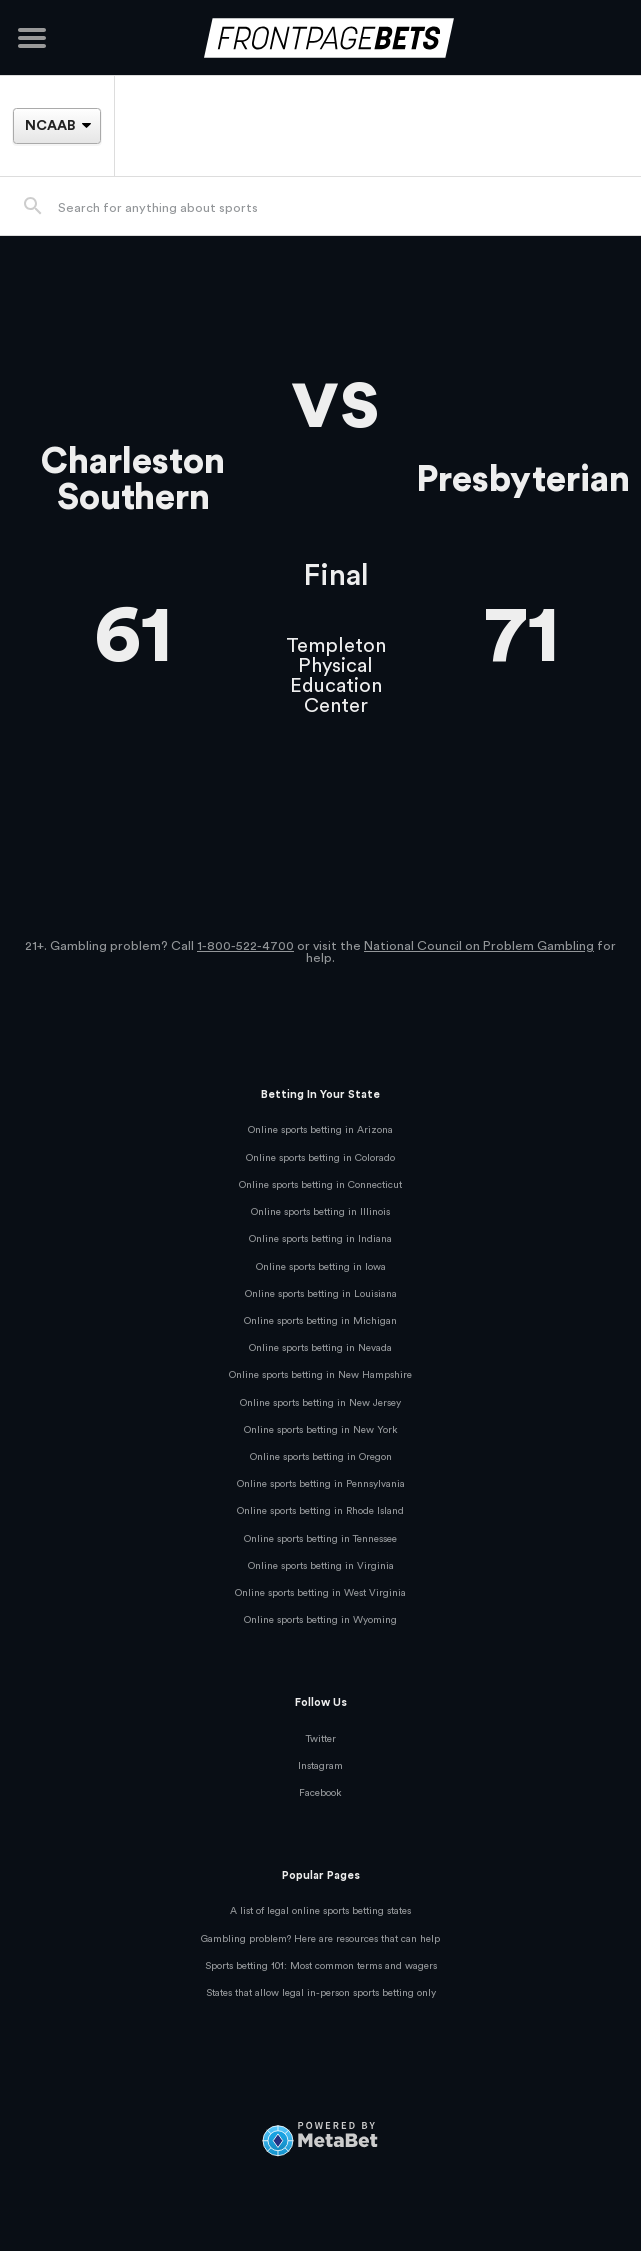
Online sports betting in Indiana (320, 1239)
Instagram (320, 1766)
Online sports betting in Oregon (321, 1457)
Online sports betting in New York (321, 1430)
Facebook (320, 1793)
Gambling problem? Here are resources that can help (320, 1939)
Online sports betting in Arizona (320, 1130)
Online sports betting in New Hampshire (320, 1375)
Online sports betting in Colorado (320, 1158)
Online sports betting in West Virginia (320, 1593)
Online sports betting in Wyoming (320, 1620)
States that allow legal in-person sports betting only (321, 1993)
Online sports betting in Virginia (321, 1566)
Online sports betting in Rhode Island (320, 1511)
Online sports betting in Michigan (320, 1321)
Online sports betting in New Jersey (320, 1403)
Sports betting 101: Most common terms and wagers (321, 1966)
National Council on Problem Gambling (479, 946)
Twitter (321, 1739)
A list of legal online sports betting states (320, 1911)
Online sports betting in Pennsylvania (321, 1484)
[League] (57, 126)
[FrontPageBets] (320, 37)
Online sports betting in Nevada (320, 1348)
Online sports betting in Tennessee (320, 1539)
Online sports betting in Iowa (321, 1267)
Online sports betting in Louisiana (321, 1294)
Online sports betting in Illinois (320, 1212)
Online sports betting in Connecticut (320, 1185)
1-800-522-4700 (245, 946)
